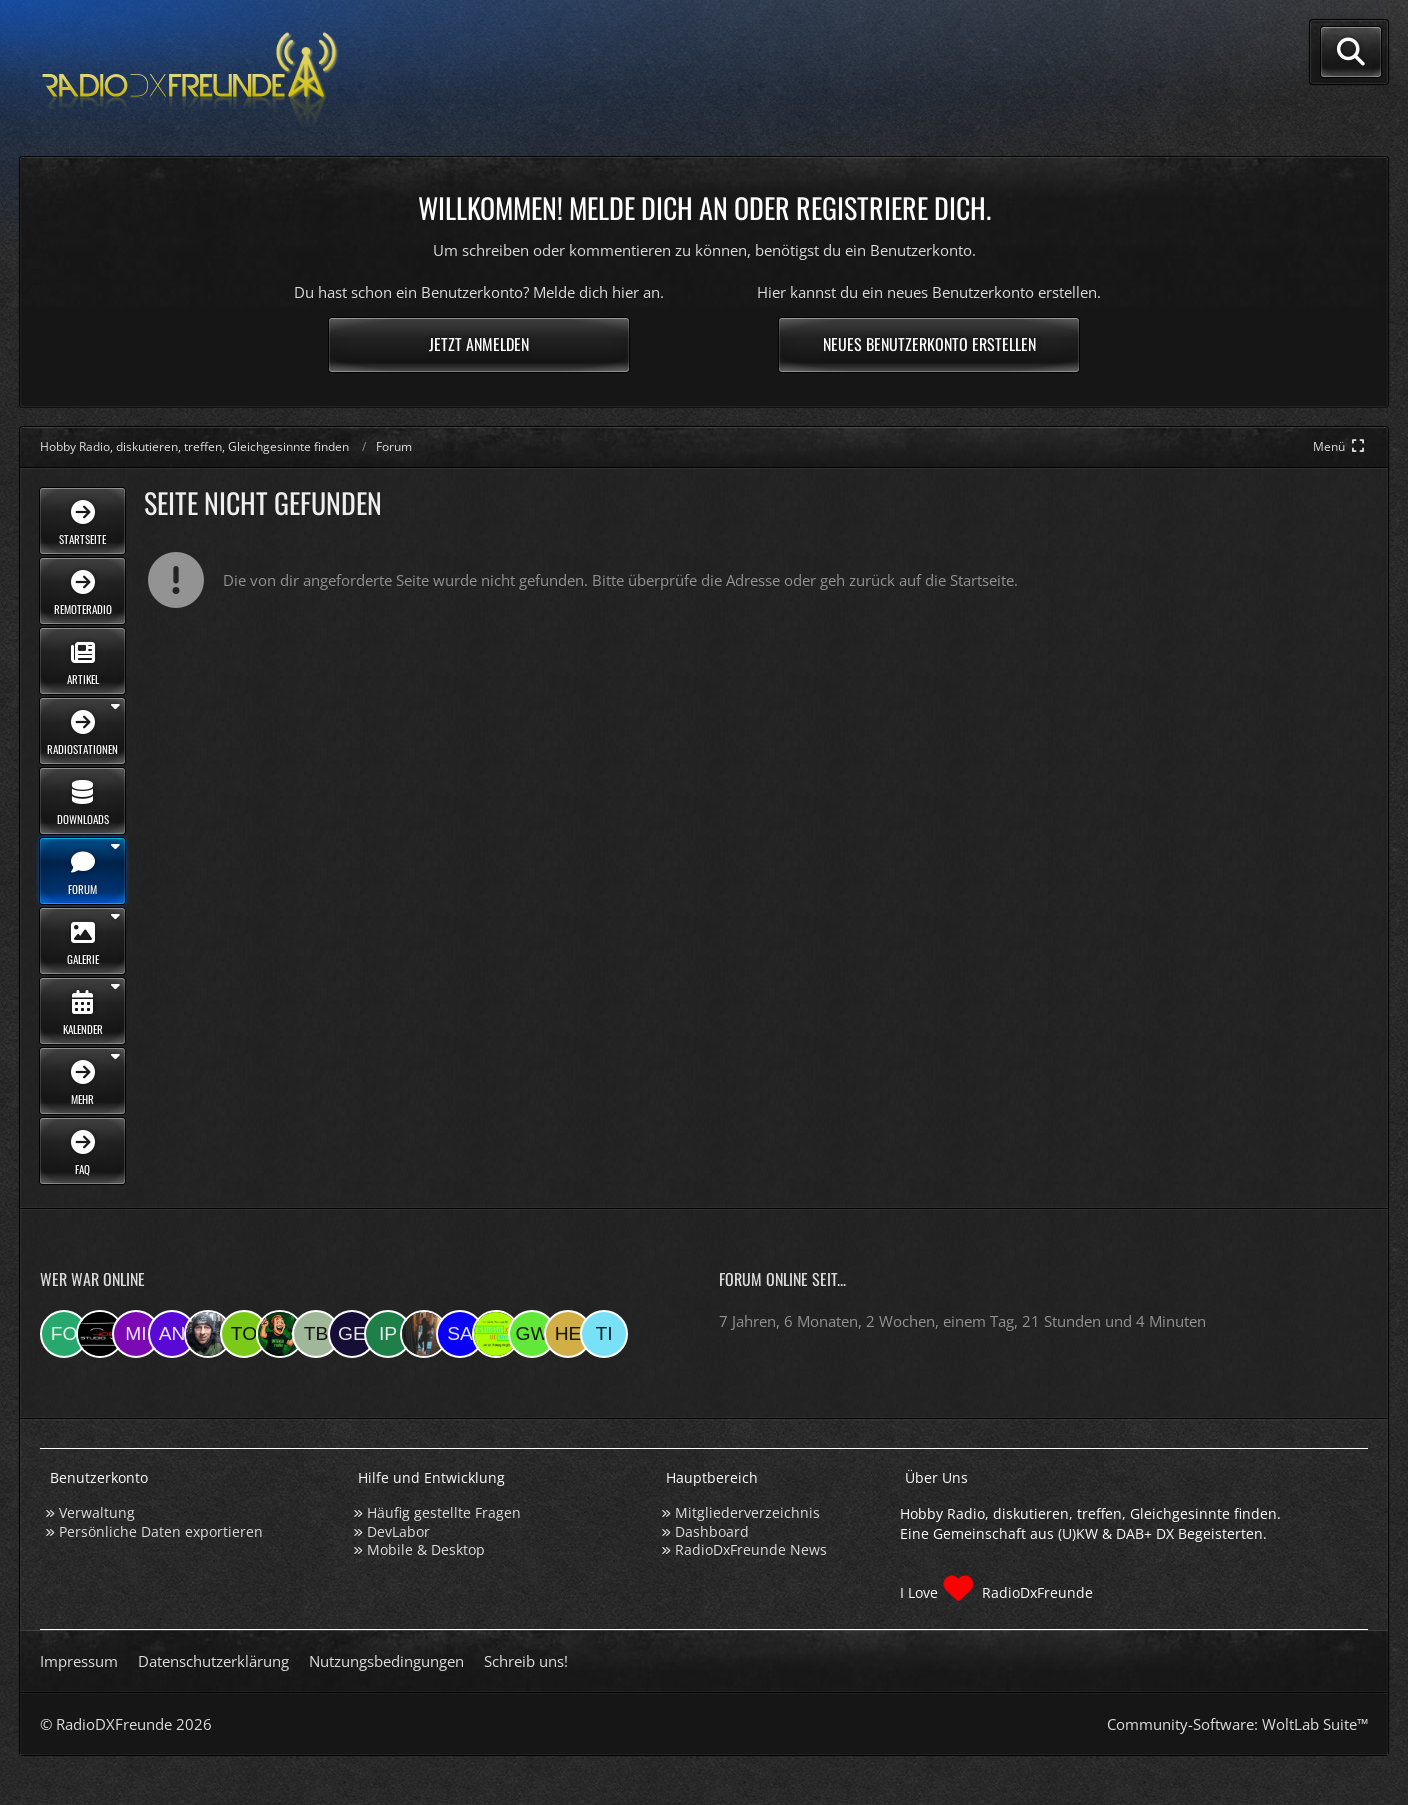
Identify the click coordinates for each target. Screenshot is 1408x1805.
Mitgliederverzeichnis (747, 1512)
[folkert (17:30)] (64, 1334)
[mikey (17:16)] (136, 1334)
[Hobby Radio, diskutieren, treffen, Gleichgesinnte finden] (190, 78)
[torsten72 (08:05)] (244, 1334)
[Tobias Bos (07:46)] (316, 1334)
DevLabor (398, 1531)
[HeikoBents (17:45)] (568, 1334)
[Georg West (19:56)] (532, 1334)
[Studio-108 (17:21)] (100, 1334)
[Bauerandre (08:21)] (208, 1334)
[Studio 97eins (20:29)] (496, 1334)
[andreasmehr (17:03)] (172, 1334)
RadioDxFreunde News (751, 1549)
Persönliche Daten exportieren (161, 1531)
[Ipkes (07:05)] (388, 1334)
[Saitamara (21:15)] (460, 1334)
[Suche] (1351, 52)
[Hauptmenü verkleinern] (1340, 446)
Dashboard (712, 1531)
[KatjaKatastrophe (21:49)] (424, 1334)
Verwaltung (97, 1512)
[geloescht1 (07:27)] (352, 1334)
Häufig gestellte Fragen (444, 1512)
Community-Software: (1237, 1724)
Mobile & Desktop (426, 1549)
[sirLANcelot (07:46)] (280, 1334)
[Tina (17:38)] (604, 1334)
